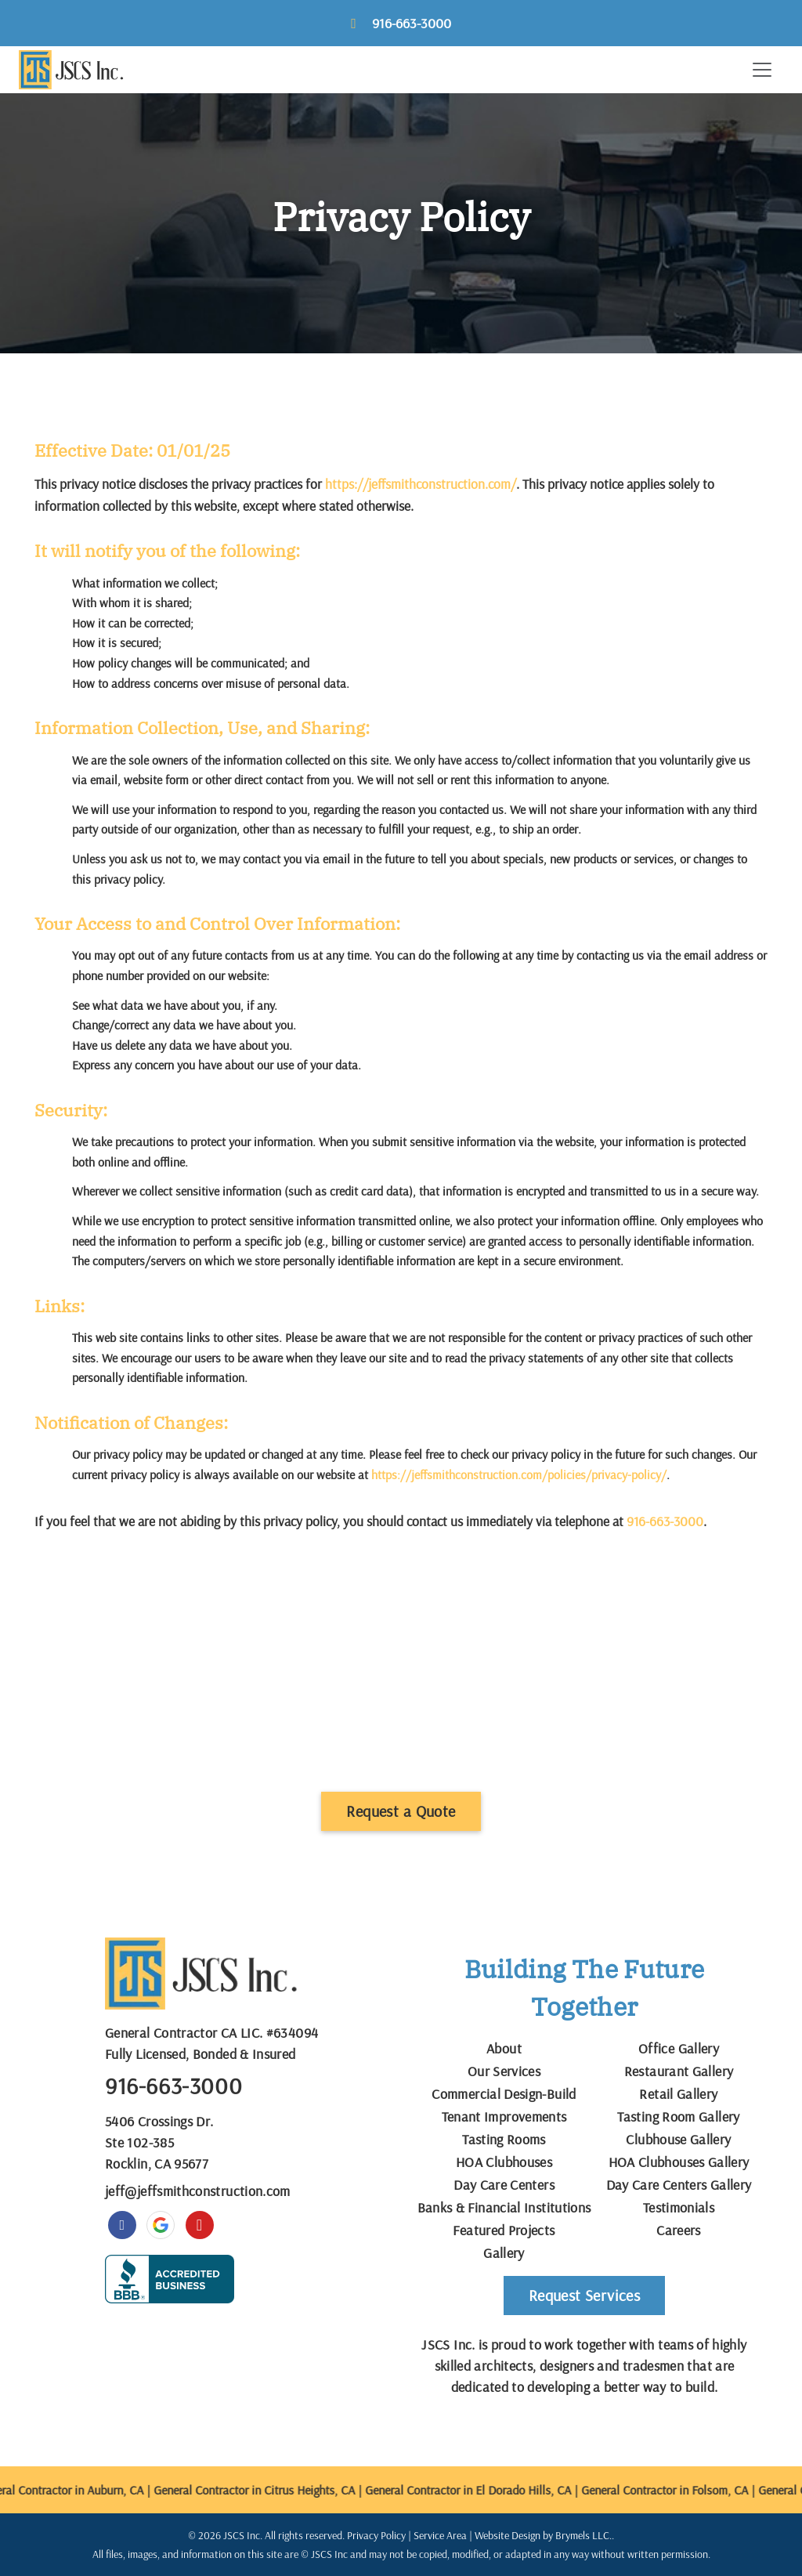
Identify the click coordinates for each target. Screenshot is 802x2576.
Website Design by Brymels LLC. (543, 2535)
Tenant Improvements (504, 2116)
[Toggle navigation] (762, 70)
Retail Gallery (678, 2094)
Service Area (440, 2535)
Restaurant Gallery (678, 2071)
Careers (678, 2230)
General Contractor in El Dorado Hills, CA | (484, 2490)
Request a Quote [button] (400, 1811)
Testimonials (678, 2207)
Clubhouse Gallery (678, 2139)
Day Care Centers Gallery (679, 2185)
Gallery (504, 2253)
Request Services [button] (584, 2295)
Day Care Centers (504, 2185)
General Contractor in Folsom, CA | (680, 2490)
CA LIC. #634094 (269, 2033)
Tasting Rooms (504, 2139)
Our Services (504, 2071)
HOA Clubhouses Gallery (679, 2162)
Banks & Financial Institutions (504, 2207)
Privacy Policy (376, 2535)
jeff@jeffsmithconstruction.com (198, 2191)
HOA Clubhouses (504, 2162)
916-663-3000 (411, 23)
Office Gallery (678, 2048)
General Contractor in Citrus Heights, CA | (270, 2490)
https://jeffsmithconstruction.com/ (420, 483)
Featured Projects (504, 2230)
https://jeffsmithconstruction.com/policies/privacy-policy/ (519, 1474)
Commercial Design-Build (504, 2094)
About (504, 2048)
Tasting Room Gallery (678, 2116)
